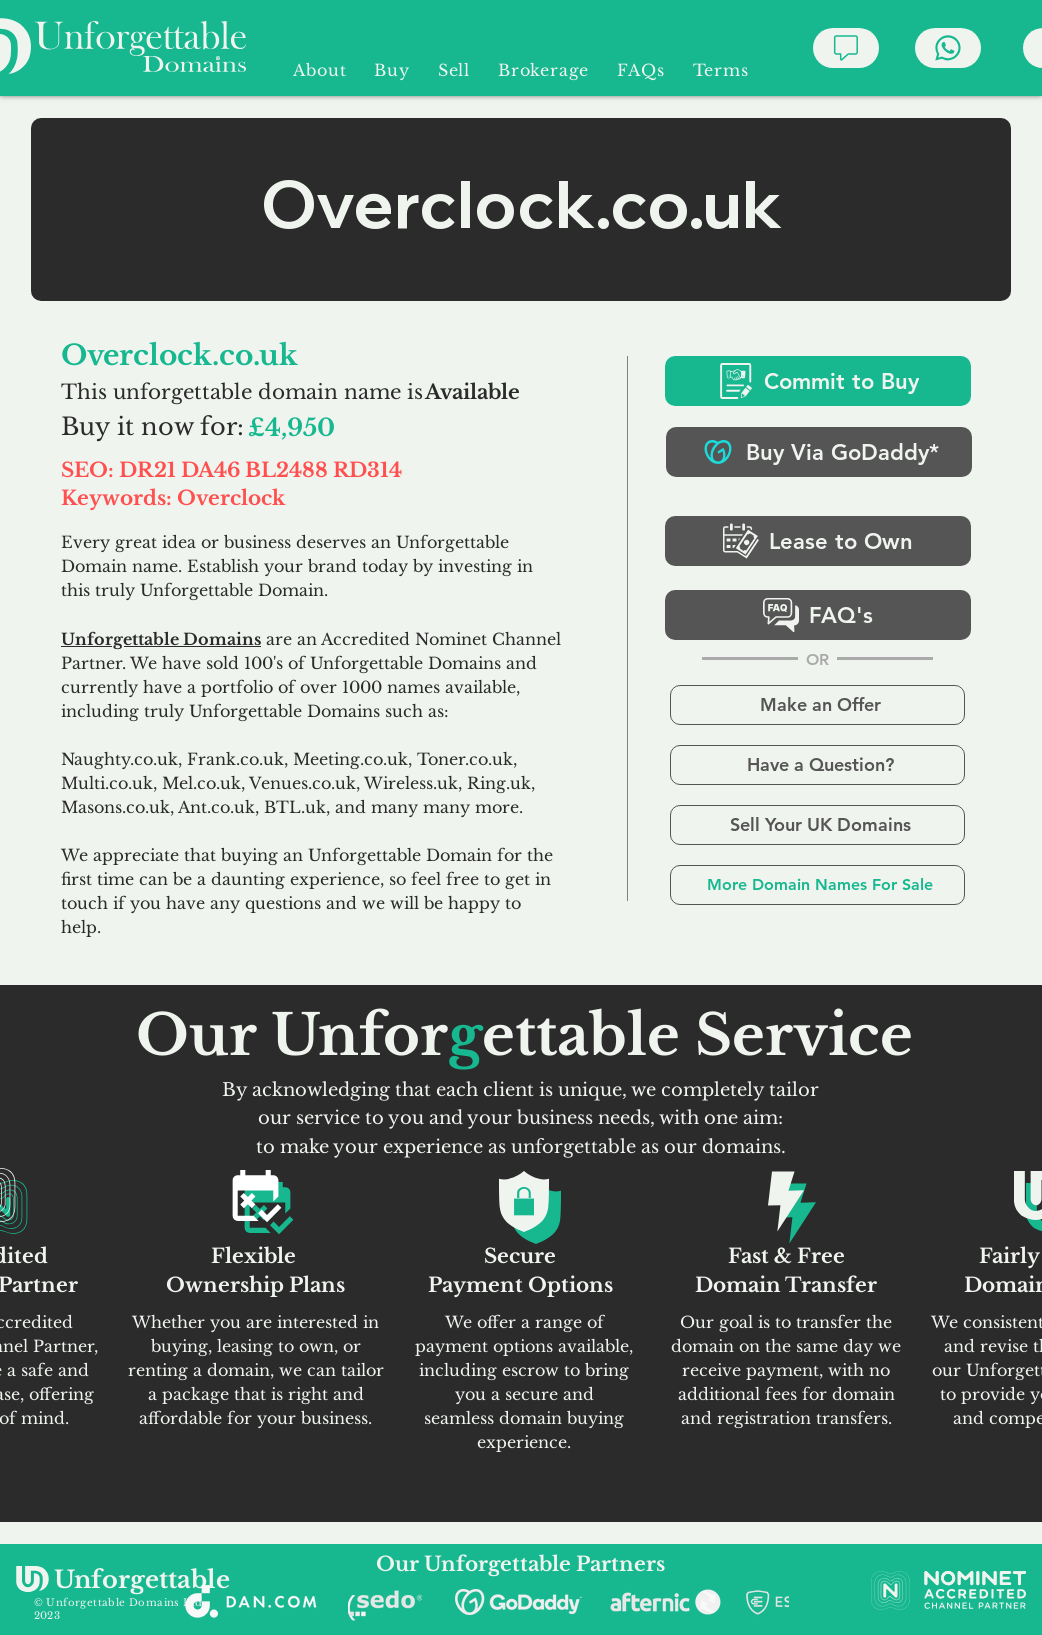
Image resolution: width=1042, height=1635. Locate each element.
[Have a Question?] (817, 765)
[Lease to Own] (818, 541)
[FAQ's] (818, 615)
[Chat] (846, 48)
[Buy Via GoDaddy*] (819, 452)
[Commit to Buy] (818, 381)
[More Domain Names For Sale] (817, 885)
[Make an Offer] (817, 705)
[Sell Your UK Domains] (817, 825)
